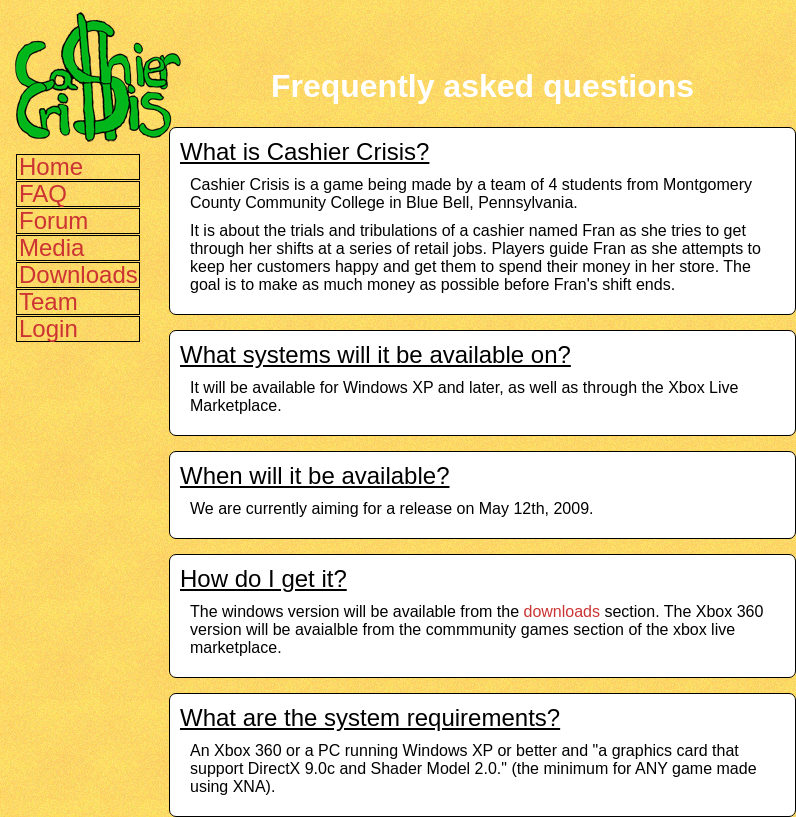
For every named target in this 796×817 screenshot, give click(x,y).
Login (48, 328)
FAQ (43, 193)
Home (51, 166)
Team (48, 301)
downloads (561, 611)
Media (51, 247)
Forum (53, 220)
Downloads (78, 274)
